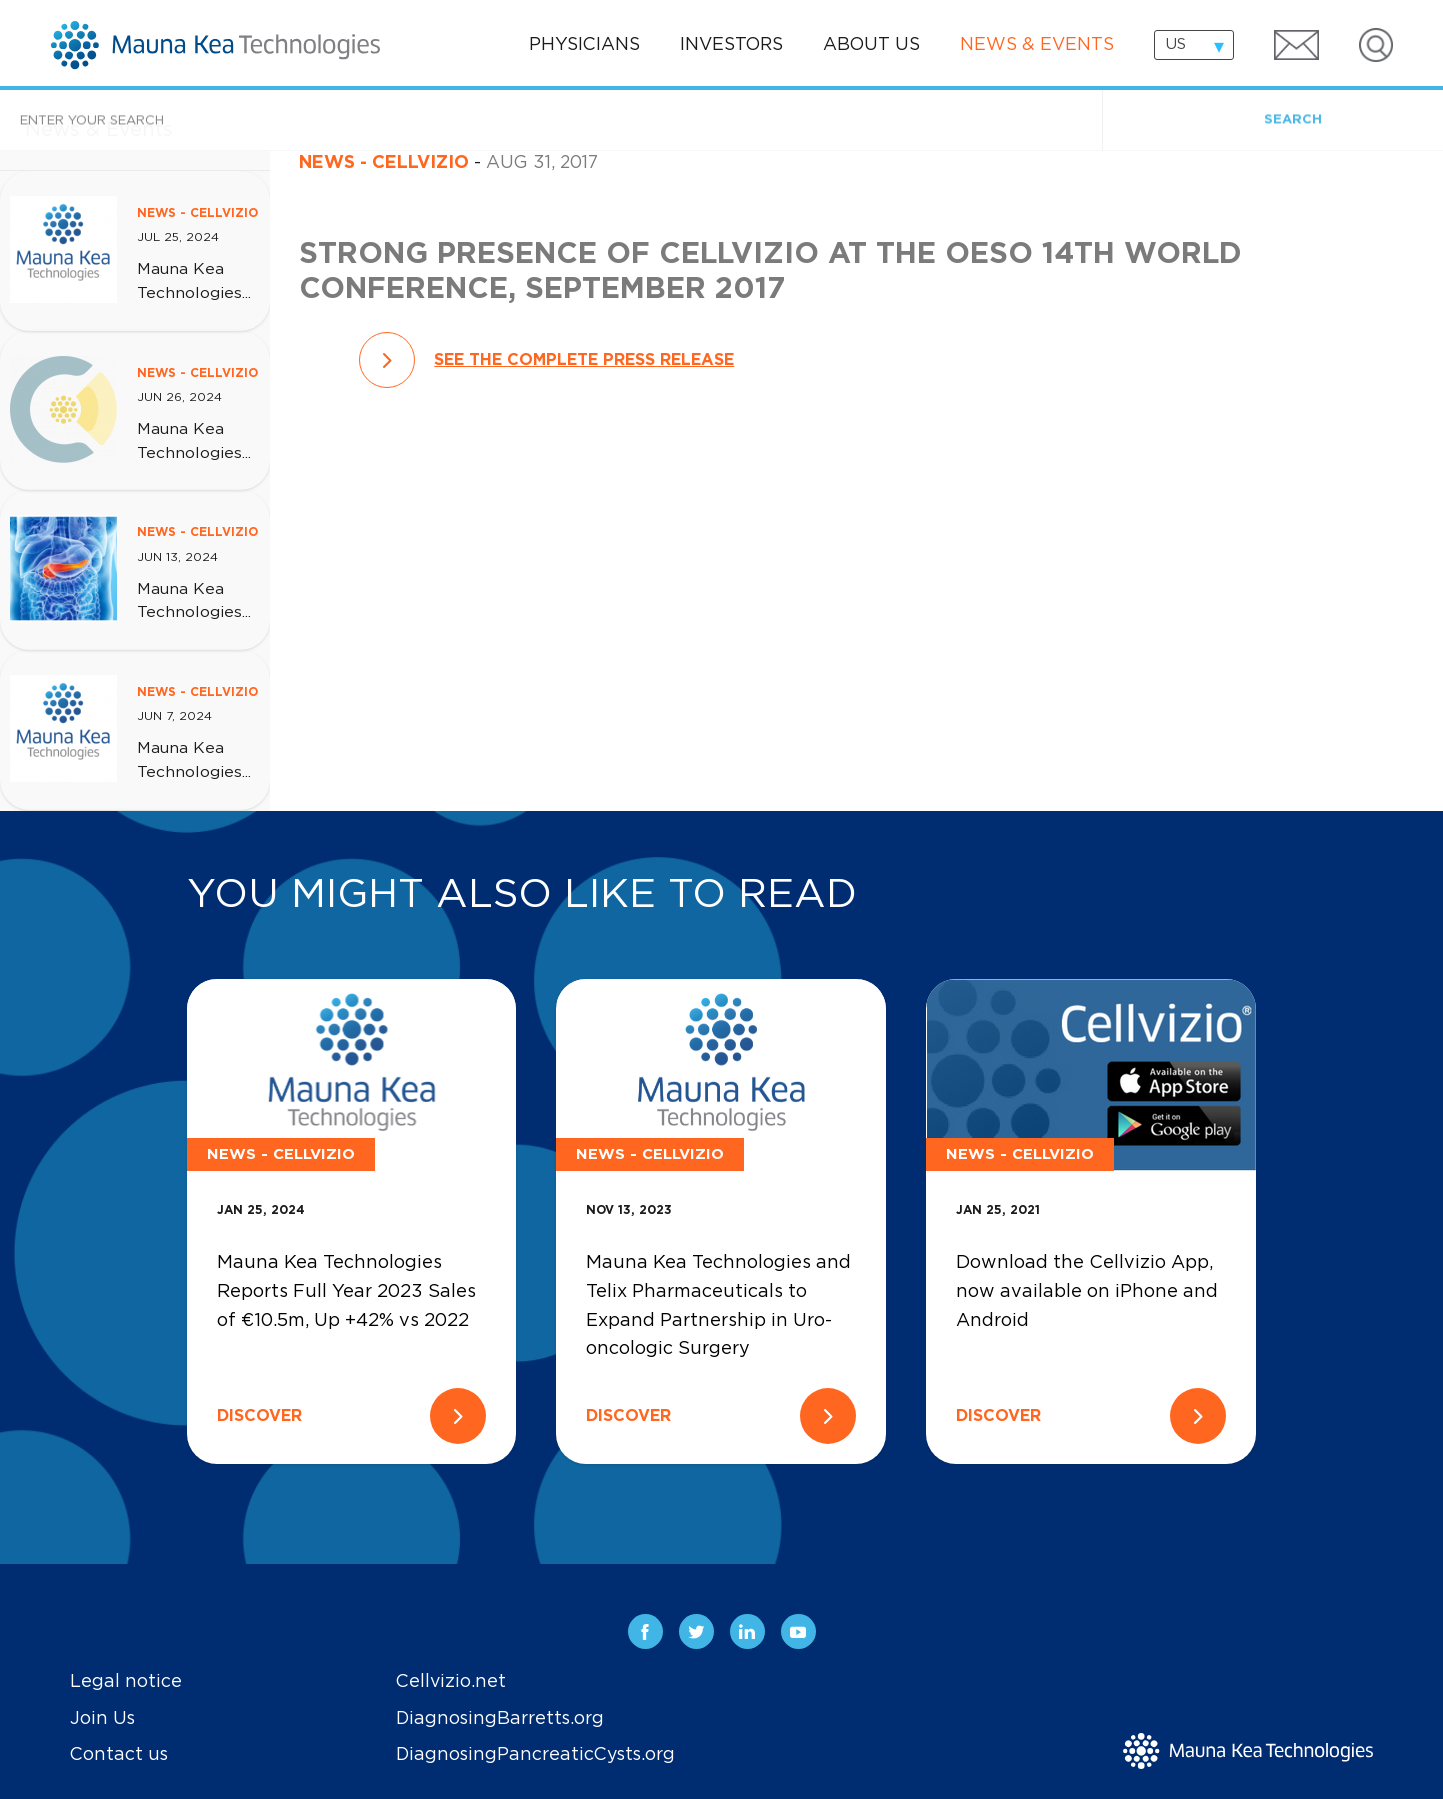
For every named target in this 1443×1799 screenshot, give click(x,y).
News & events (1037, 45)
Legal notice (126, 1682)
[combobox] (1194, 45)
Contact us (119, 1755)
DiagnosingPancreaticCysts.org (535, 1755)
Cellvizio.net (451, 1682)
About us (871, 45)
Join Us (102, 1719)
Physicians (584, 45)
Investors (731, 45)
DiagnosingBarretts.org (500, 1719)
